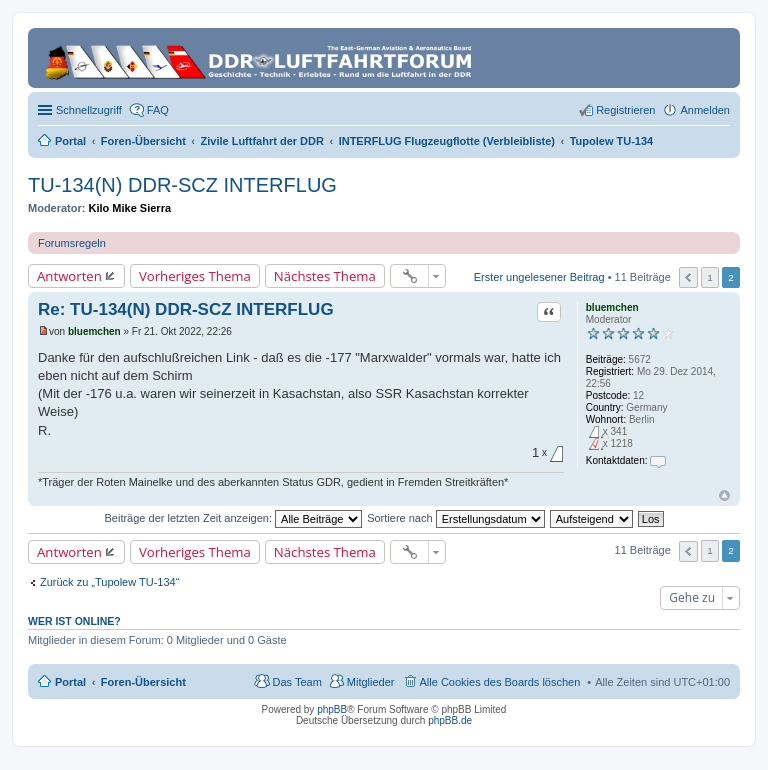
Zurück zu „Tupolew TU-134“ (109, 582)
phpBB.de (450, 720)
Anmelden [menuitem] (705, 110)
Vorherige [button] (688, 277)
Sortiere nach (455, 518)
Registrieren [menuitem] (625, 110)
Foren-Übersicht (143, 682)
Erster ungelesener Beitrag (539, 276)
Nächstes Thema (325, 276)
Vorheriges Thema (195, 276)
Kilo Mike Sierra (130, 208)
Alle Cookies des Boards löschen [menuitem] (500, 682)
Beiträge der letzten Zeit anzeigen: (233, 518)
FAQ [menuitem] (158, 110)
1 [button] (710, 277)
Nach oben (724, 495)
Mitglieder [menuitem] (371, 682)
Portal (70, 141)
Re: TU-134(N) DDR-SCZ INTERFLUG (186, 309)
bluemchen (612, 307)
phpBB (332, 709)
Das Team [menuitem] (296, 682)
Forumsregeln (72, 243)
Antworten (69, 276)
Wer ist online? (74, 621)
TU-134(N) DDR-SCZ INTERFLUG (182, 185)
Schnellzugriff (89, 110)
